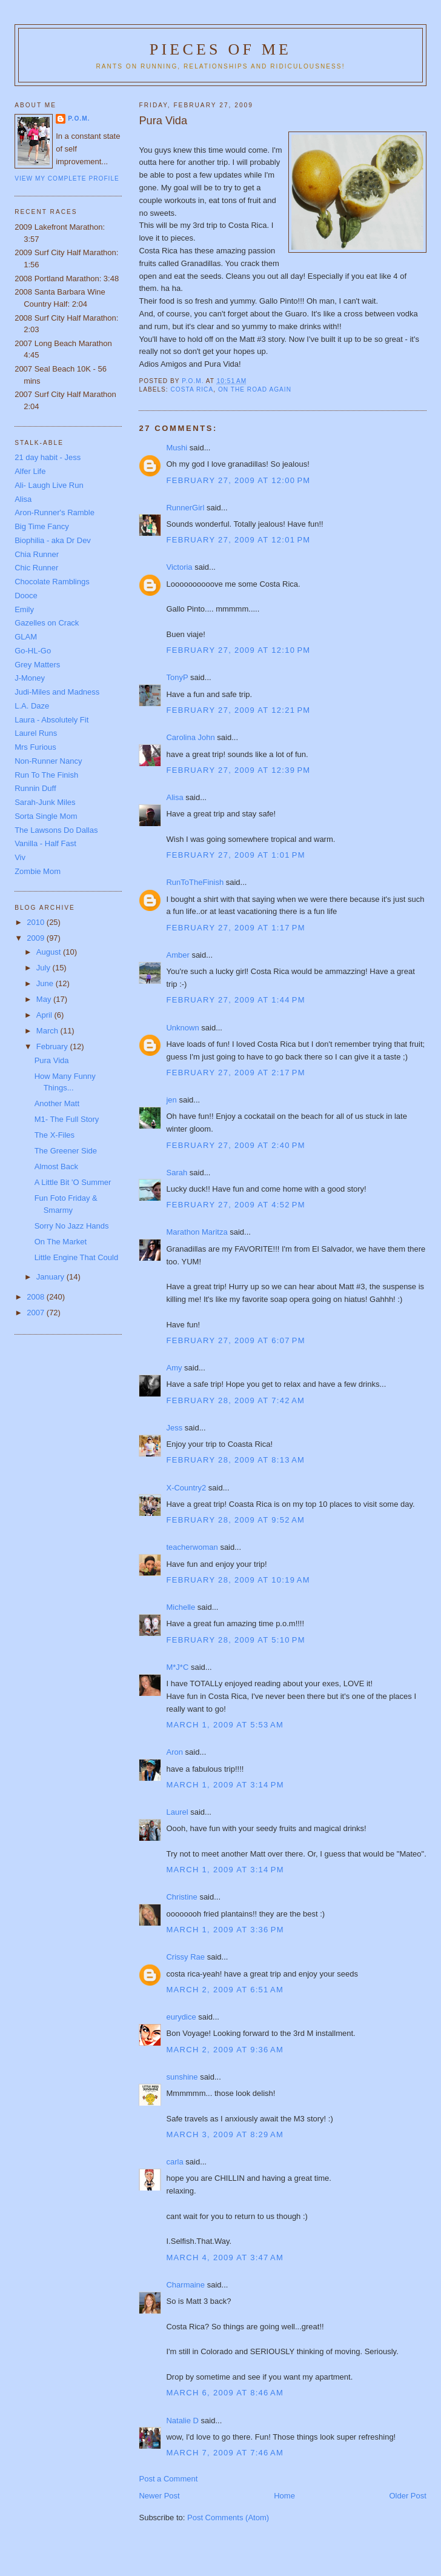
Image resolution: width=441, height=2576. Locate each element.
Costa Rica (192, 389)
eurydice (181, 2016)
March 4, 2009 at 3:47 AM (225, 2257)
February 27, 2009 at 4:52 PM (235, 1204)
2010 (37, 922)
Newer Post (159, 2495)
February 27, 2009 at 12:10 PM (238, 650)
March (48, 1030)
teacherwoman (191, 1547)
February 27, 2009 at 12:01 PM (238, 539)
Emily (24, 609)
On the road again (254, 389)
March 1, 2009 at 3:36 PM (225, 1929)
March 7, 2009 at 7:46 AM (225, 2452)
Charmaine (185, 2284)
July (44, 967)
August (49, 951)
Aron (174, 1752)
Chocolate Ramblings (52, 581)
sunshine (181, 2076)
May (44, 999)
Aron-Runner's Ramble (54, 512)
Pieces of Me (220, 49)
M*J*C (177, 1667)
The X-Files (55, 1135)
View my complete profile (67, 178)
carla (174, 2161)
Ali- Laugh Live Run (49, 485)
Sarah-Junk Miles (45, 802)
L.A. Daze (32, 705)
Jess (174, 1427)
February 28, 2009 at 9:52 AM (235, 1519)
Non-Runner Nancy (48, 761)
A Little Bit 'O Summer (73, 1182)
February (53, 1046)
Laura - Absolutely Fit (51, 719)
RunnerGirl (185, 507)
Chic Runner (36, 567)
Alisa (174, 797)
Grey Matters (37, 664)
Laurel (177, 1812)
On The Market (61, 1241)
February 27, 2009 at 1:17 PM (235, 927)
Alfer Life (30, 471)
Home (284, 2495)
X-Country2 (186, 1487)
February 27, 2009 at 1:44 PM (235, 999)
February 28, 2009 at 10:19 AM (238, 1579)
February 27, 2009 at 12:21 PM (238, 710)
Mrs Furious (35, 747)
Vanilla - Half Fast (45, 843)
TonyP (177, 677)
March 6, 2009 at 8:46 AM (225, 2392)
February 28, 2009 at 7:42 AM (235, 1400)
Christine (181, 1896)
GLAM (26, 636)
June (46, 983)
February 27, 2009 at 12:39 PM (238, 770)
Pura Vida (52, 1060)
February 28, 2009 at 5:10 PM (235, 1639)
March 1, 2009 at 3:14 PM (225, 1784)
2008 (37, 1296)
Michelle (180, 1607)
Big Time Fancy (42, 526)
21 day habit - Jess (48, 457)
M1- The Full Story (67, 1119)
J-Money (30, 677)
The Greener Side (66, 1150)
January (51, 1276)
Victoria (179, 567)
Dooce (26, 595)
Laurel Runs (36, 733)
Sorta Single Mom (46, 816)
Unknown (182, 1027)
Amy (174, 1367)
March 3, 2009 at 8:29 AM (225, 2134)
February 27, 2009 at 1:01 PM (235, 854)
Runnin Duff (35, 788)
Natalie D (182, 2420)
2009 (37, 938)
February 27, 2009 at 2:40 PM (235, 1145)
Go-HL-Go (33, 650)
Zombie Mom (38, 871)
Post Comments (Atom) (228, 2517)
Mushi (176, 447)
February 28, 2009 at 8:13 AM (235, 1459)
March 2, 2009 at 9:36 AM (225, 2049)
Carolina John (190, 737)
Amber (177, 954)
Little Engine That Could (77, 1257)
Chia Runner (37, 554)
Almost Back (56, 1166)
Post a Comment (168, 2478)
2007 (37, 1312)
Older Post (407, 2495)
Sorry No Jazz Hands (72, 1225)
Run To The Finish (46, 774)
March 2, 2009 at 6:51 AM (225, 1989)
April (45, 1014)
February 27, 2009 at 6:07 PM (235, 1340)
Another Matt (57, 1103)
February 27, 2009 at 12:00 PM (238, 480)
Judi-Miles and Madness (57, 691)
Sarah (176, 1172)
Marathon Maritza (196, 1231)
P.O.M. (79, 118)
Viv (20, 857)
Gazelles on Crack (47, 622)
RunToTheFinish (195, 882)
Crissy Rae (185, 1956)
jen (171, 1099)
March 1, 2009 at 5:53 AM (225, 1724)
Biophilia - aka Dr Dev (53, 540)
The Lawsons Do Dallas (56, 830)
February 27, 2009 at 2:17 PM (235, 1072)
